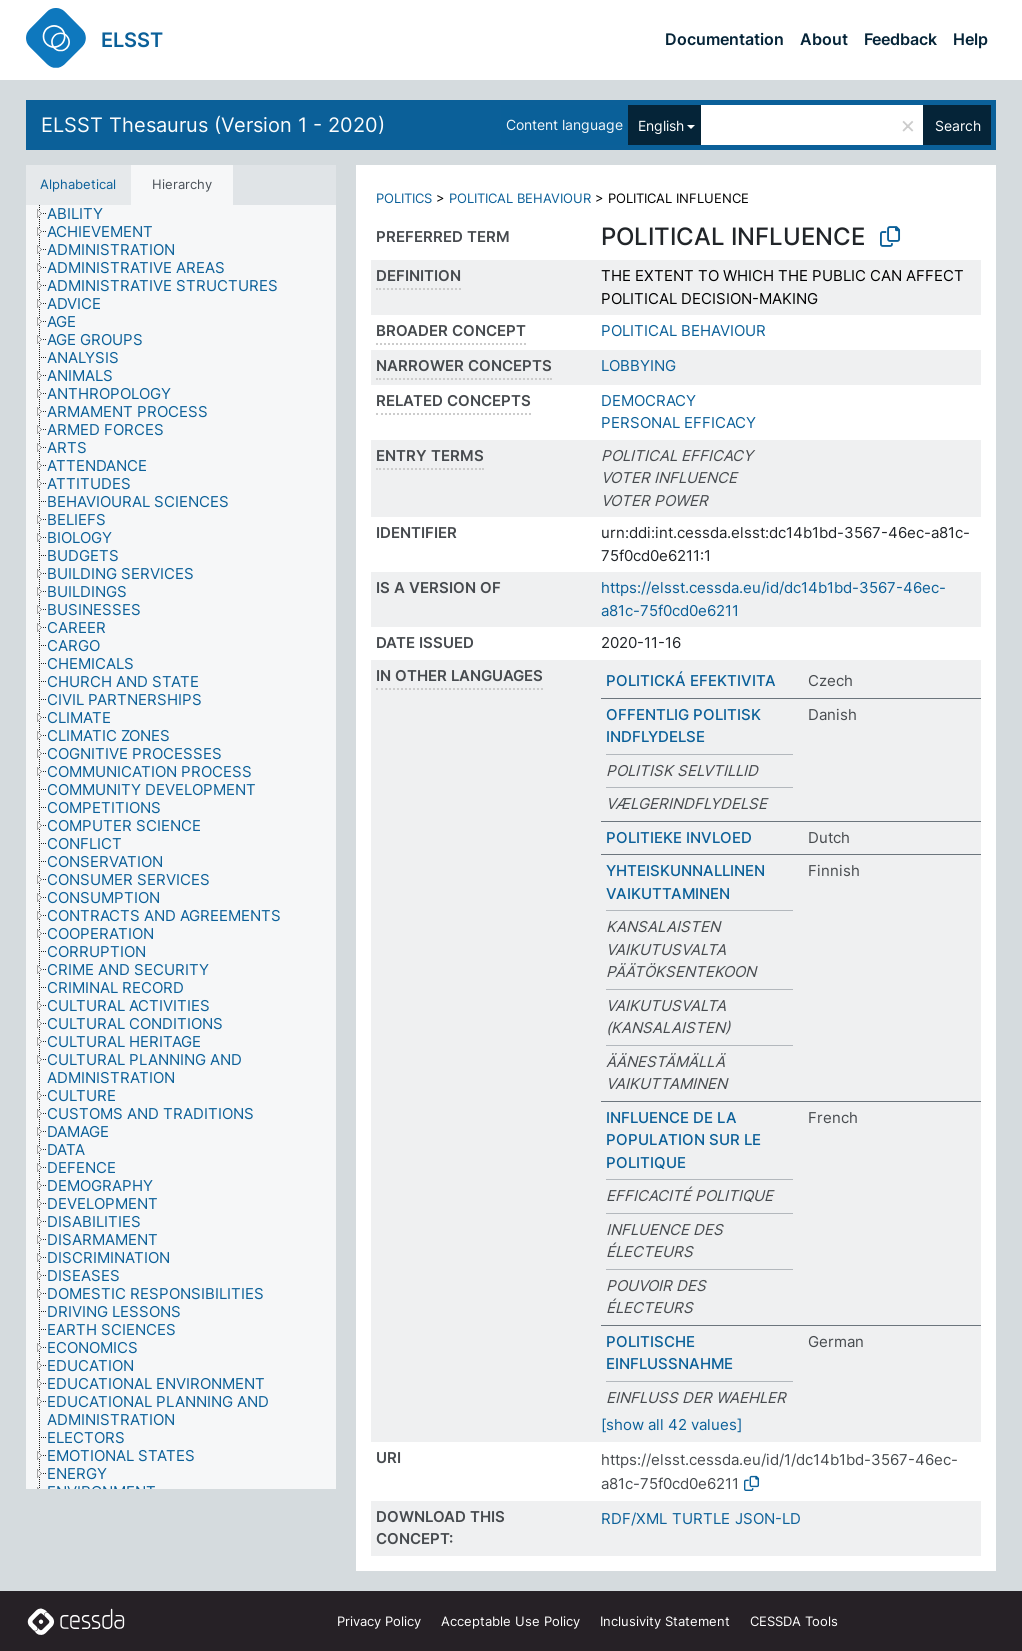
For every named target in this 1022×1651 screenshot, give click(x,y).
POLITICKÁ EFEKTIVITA (691, 680)
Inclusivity (665, 1621)
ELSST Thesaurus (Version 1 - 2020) (213, 125)
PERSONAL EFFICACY (678, 422)
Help (970, 39)
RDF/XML (634, 1518)
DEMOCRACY (648, 400)
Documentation (724, 39)
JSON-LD (768, 1518)
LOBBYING (638, 365)
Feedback (900, 39)
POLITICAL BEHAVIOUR (520, 198)
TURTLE (701, 1518)
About (824, 39)
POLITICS (404, 198)
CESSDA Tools (794, 1621)
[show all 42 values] (671, 1424)
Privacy (379, 1621)
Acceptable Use (510, 1621)
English (661, 125)
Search (958, 125)
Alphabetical (78, 184)
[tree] (181, 847)
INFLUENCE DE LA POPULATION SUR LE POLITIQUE (683, 1140)
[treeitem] (83, 214)
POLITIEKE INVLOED (679, 837)
